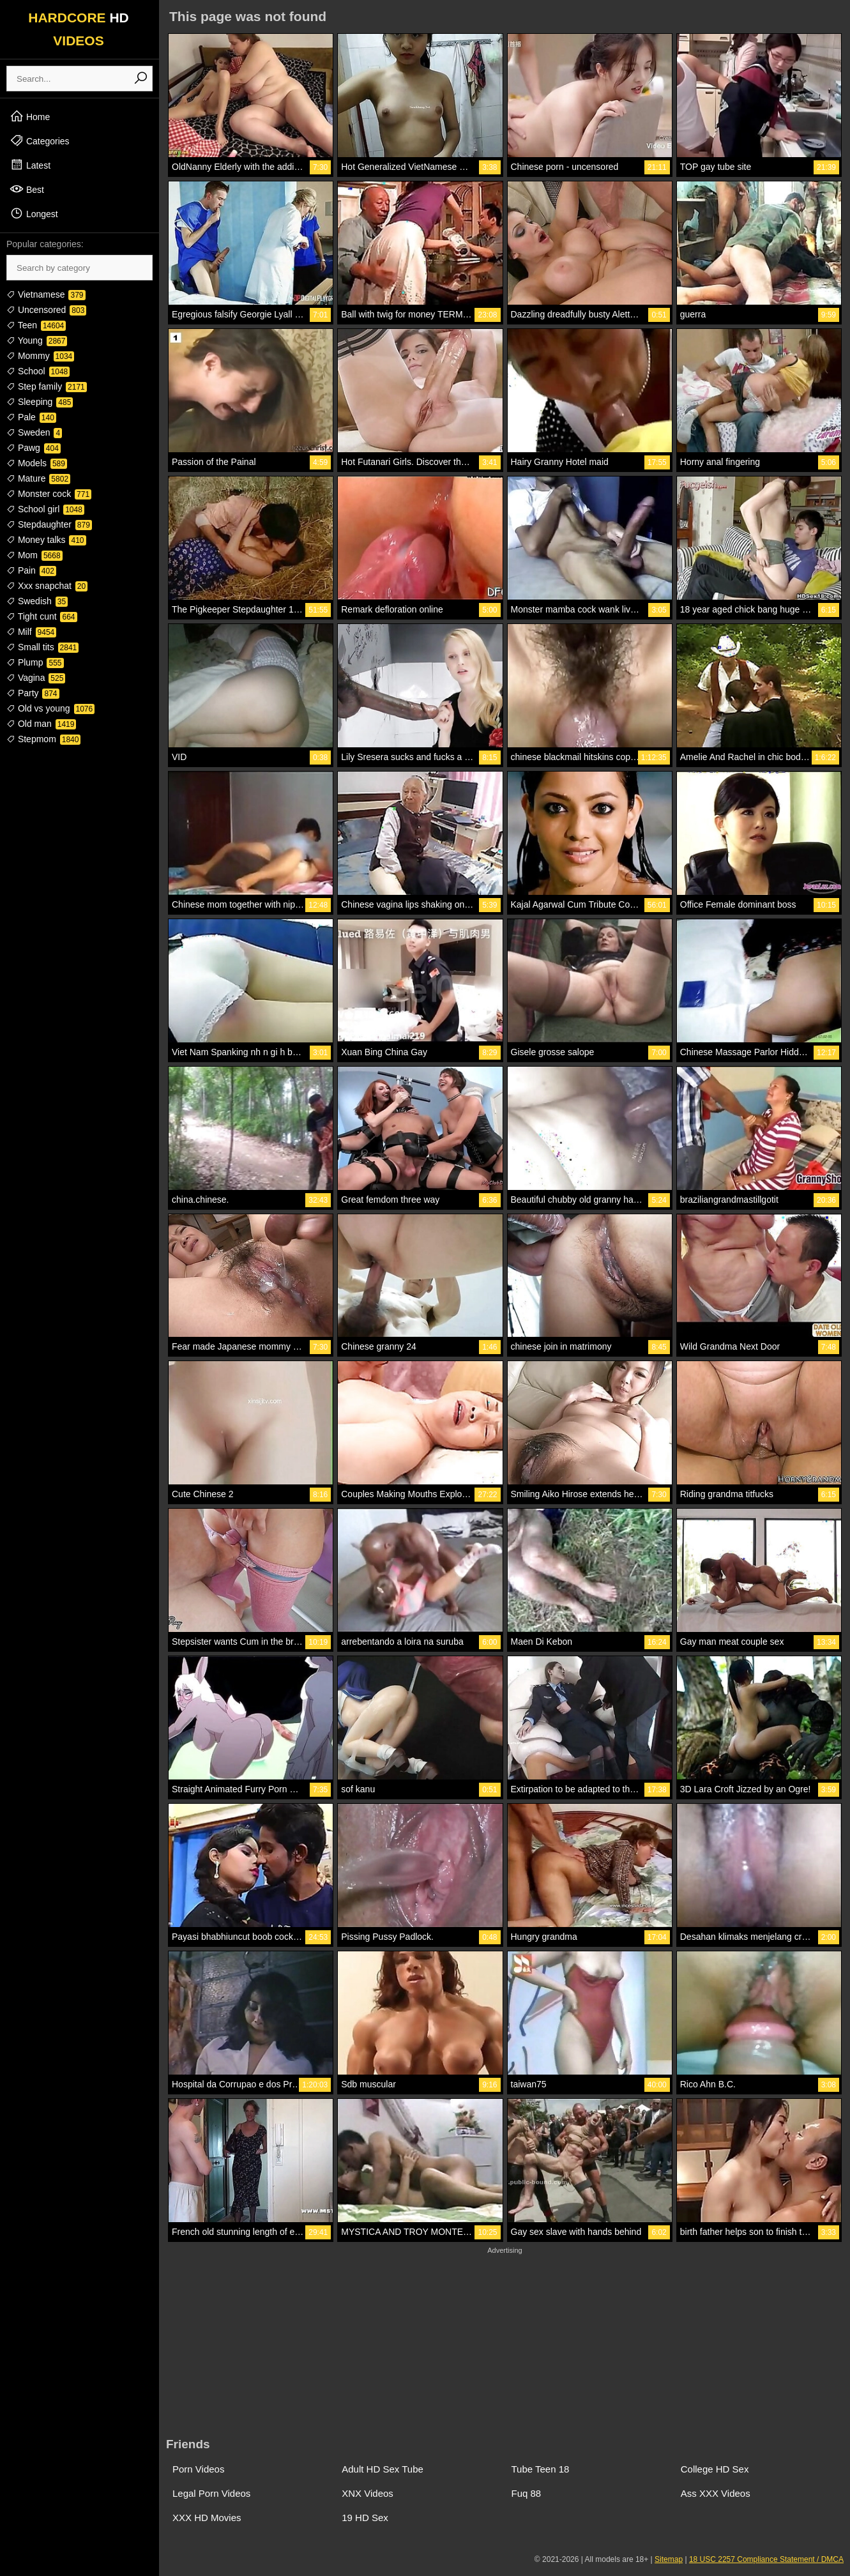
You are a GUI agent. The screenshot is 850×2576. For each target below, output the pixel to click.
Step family (46, 386)
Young (36, 340)
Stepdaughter (49, 524)
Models (36, 463)
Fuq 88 (527, 2493)
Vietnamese (46, 294)
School (38, 371)
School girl (45, 509)
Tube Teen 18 (541, 2469)
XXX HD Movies (206, 2517)
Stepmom (43, 739)
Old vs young (50, 708)
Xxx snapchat (46, 586)
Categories (40, 140)
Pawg (33, 448)
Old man (41, 724)
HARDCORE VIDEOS (78, 29)
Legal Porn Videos (211, 2493)
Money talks (46, 540)
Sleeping (39, 402)
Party (32, 693)
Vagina (35, 678)
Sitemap (669, 2559)
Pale (31, 417)
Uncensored (46, 310)
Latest (30, 165)
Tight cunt (41, 616)
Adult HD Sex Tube (382, 2469)
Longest (34, 213)
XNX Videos (367, 2493)
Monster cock (48, 494)
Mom (34, 555)
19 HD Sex (365, 2517)
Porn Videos (198, 2469)
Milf (31, 632)
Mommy (40, 356)
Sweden (34, 432)
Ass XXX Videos (715, 2493)
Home (30, 116)
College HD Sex (715, 2469)
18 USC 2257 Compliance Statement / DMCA (766, 2559)
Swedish (37, 601)
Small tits (42, 647)
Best (27, 189)
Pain (31, 570)
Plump (35, 662)
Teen (36, 325)
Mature (38, 478)
